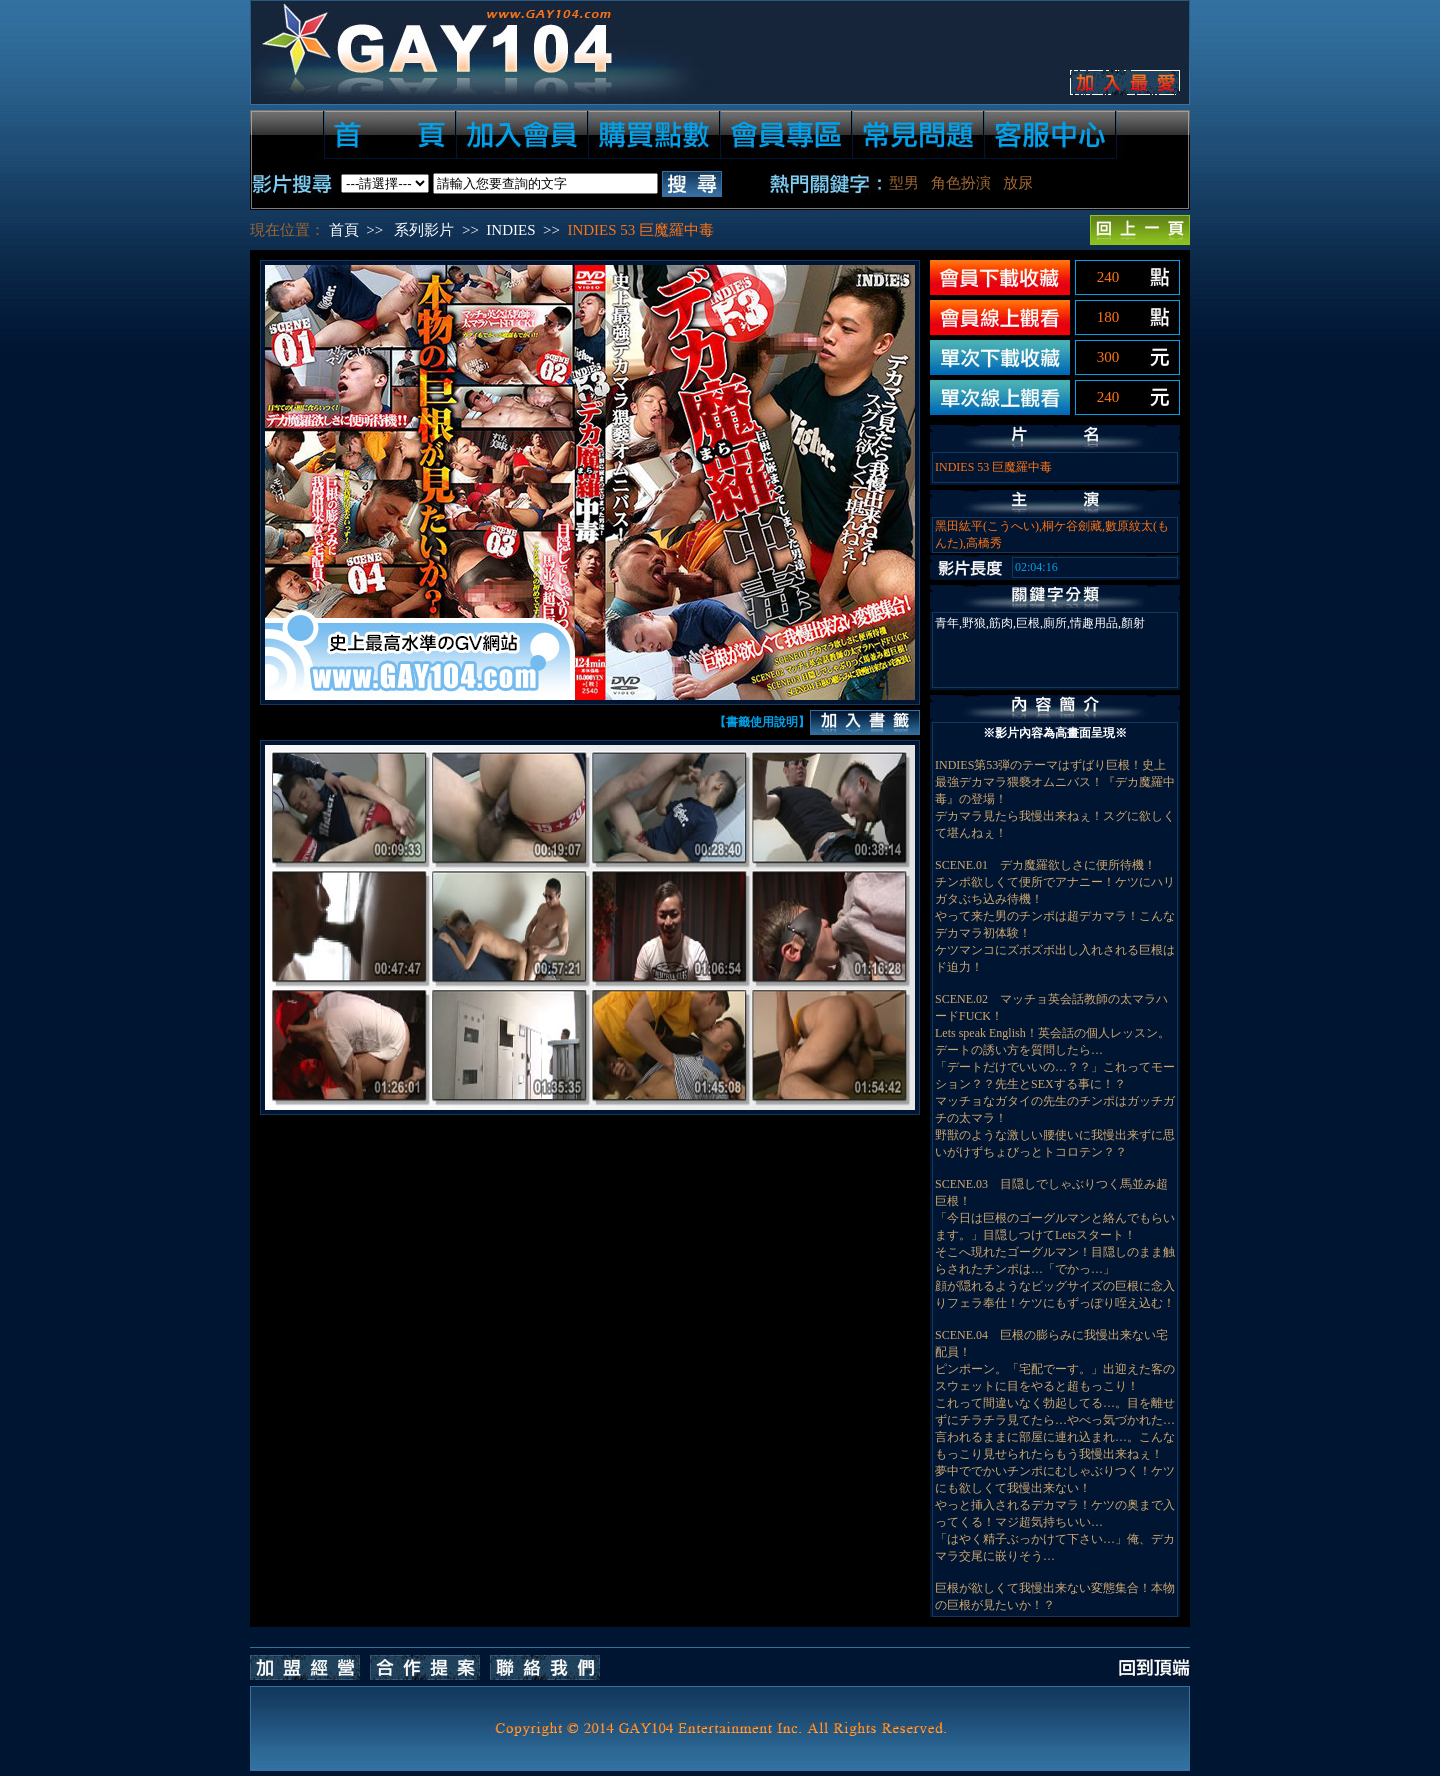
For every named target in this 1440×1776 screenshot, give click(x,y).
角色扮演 (961, 183)
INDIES (510, 230)
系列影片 (424, 230)
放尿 (1018, 183)
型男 (904, 183)
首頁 (344, 230)
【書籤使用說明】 (762, 722)
